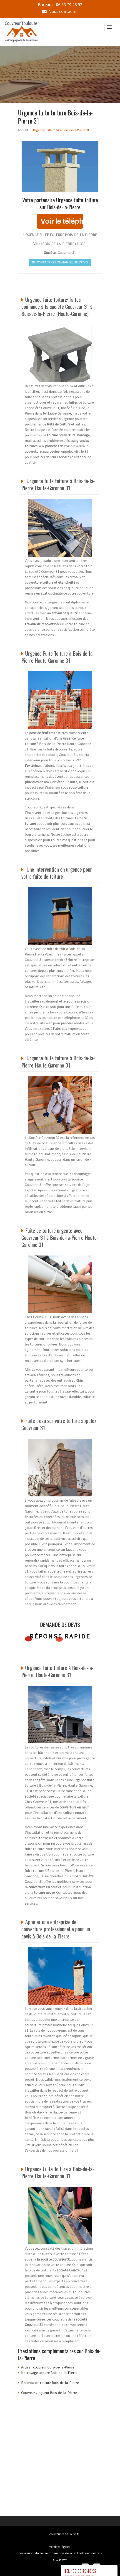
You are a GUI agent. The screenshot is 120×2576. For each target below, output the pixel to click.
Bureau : (60, 4)
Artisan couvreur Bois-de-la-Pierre (47, 2367)
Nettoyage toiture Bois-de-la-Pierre (49, 2372)
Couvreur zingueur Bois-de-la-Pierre (49, 2392)
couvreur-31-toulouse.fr (64, 2534)
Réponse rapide (60, 1636)
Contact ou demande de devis (60, 262)
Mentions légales (59, 2547)
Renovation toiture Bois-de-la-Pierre (50, 2382)
